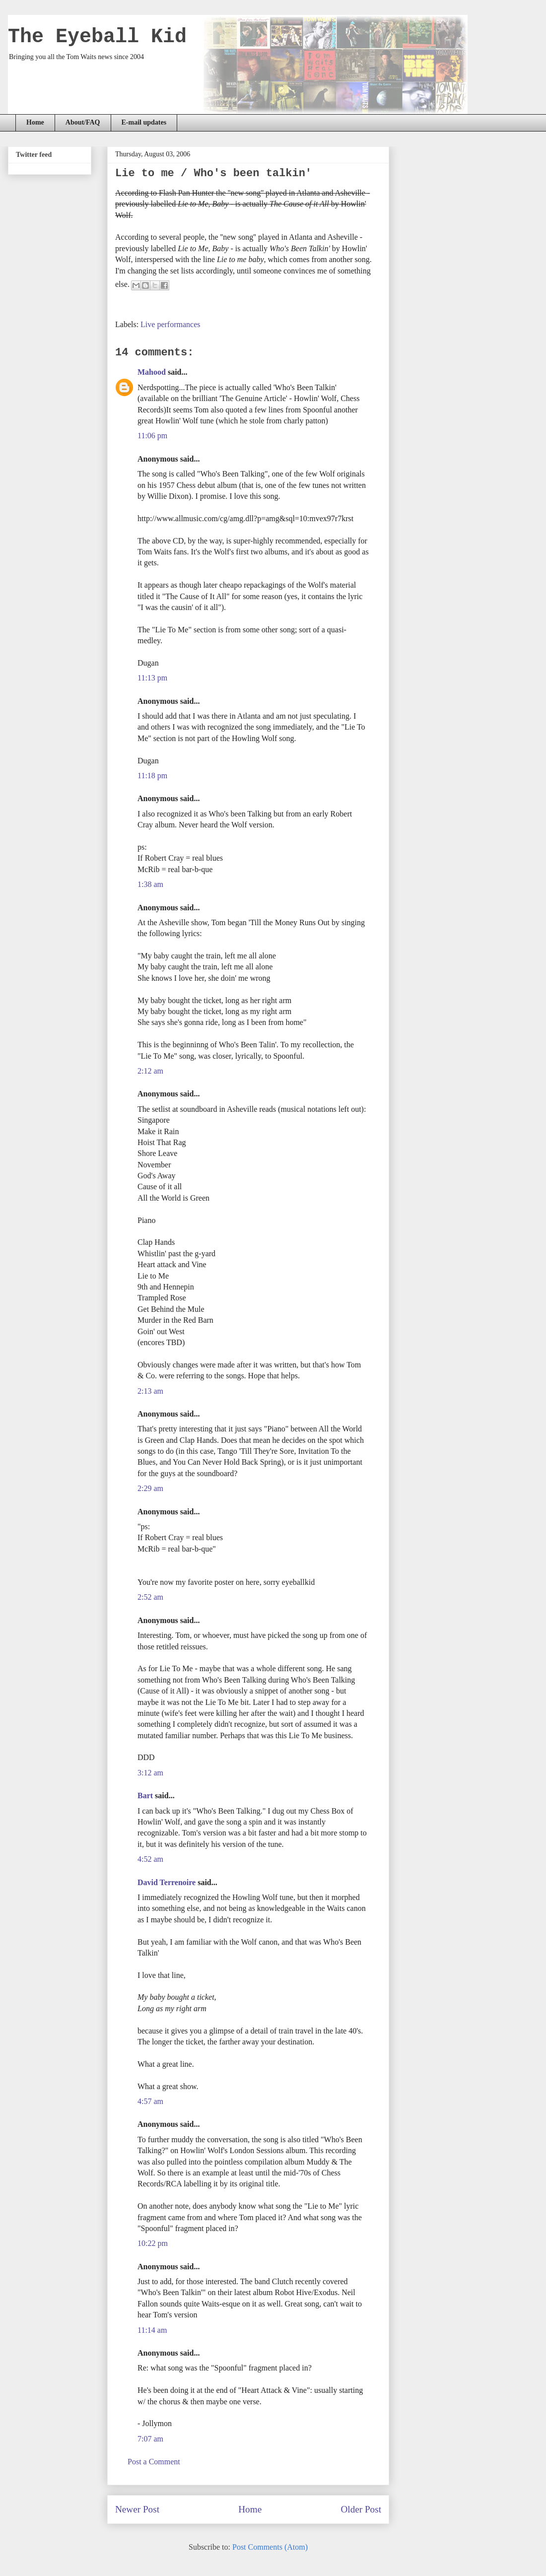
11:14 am (152, 2330)
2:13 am (150, 1391)
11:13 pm (152, 678)
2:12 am (150, 1071)
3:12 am (150, 1772)
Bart (145, 1795)
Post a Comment (154, 2461)
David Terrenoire (166, 1882)
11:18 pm (152, 775)
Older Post (361, 2509)
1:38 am (150, 884)
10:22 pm (152, 2243)
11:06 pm (152, 435)
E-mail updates (144, 122)
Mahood (151, 372)
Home (35, 122)
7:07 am (150, 2439)
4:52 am (150, 1859)
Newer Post (137, 2509)
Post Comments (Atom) (270, 2547)
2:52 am (150, 1597)
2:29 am (150, 1488)
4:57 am (150, 2101)
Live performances (170, 324)
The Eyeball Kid (97, 37)
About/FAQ (83, 122)
